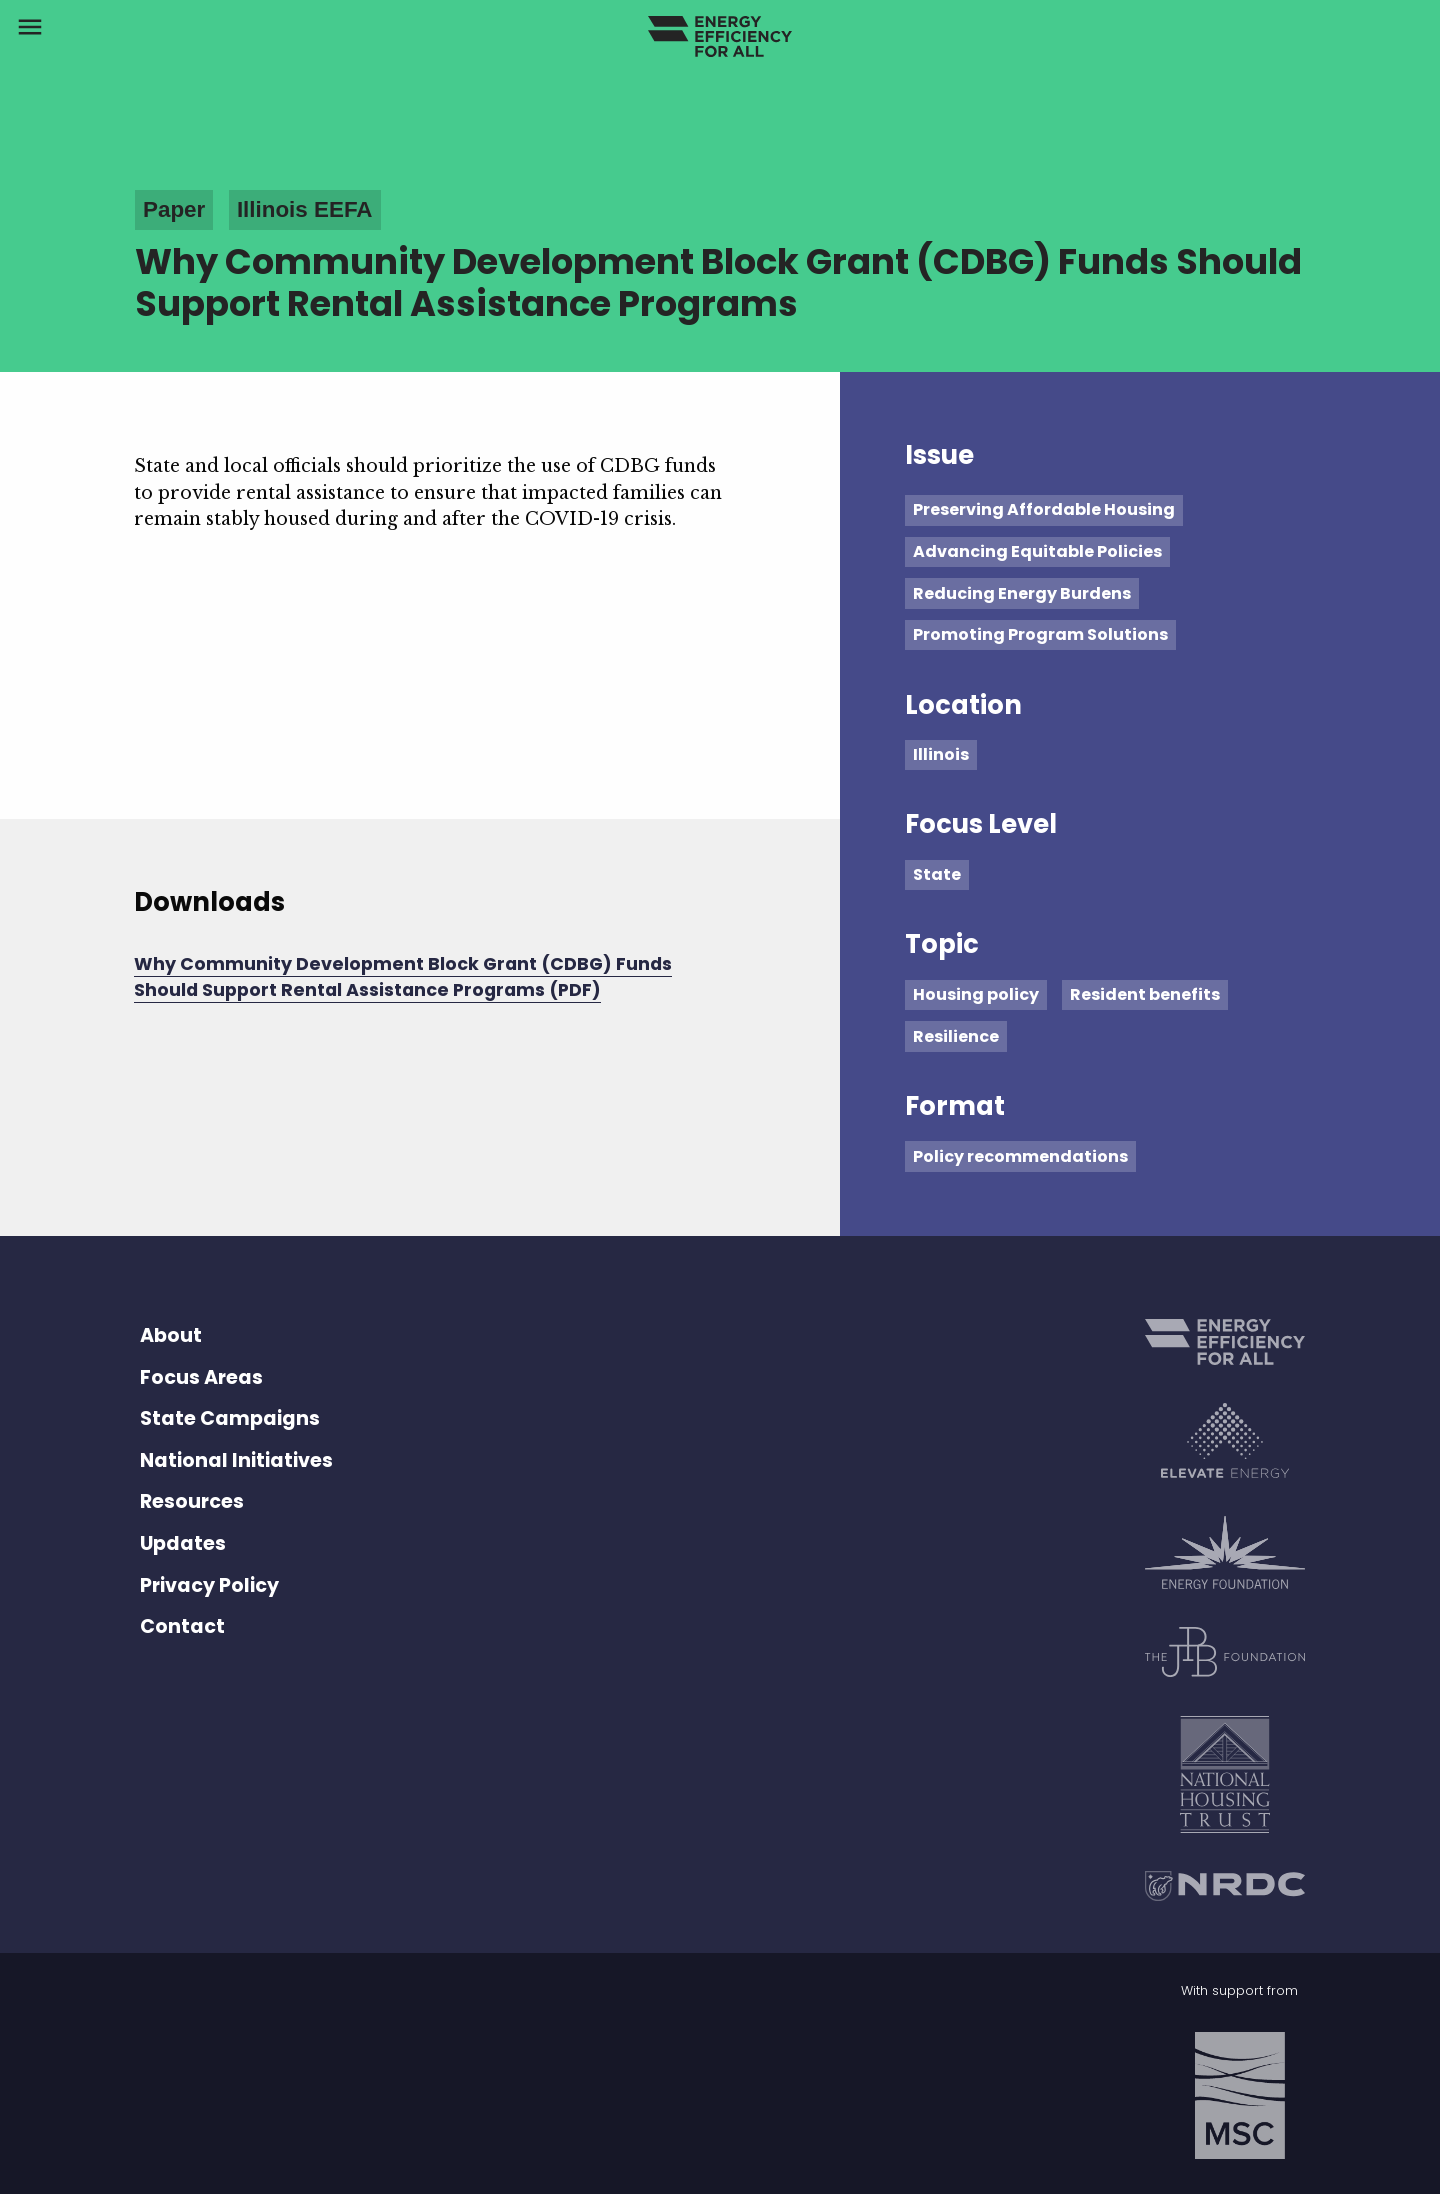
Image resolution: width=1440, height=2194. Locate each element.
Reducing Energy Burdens (1022, 593)
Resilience (956, 1036)
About (171, 1335)
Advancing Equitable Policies (1037, 551)
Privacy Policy (209, 1585)
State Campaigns (230, 1418)
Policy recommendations (1020, 1156)
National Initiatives (236, 1460)
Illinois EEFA (305, 209)
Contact (182, 1626)
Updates (183, 1543)
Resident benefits (1145, 994)
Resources (192, 1501)
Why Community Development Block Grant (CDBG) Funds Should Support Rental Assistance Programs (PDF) (403, 977)
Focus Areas (201, 1377)
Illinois (941, 754)
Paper (174, 209)
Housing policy (976, 994)
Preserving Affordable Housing (1044, 509)
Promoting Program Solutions (1040, 634)
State (937, 874)
